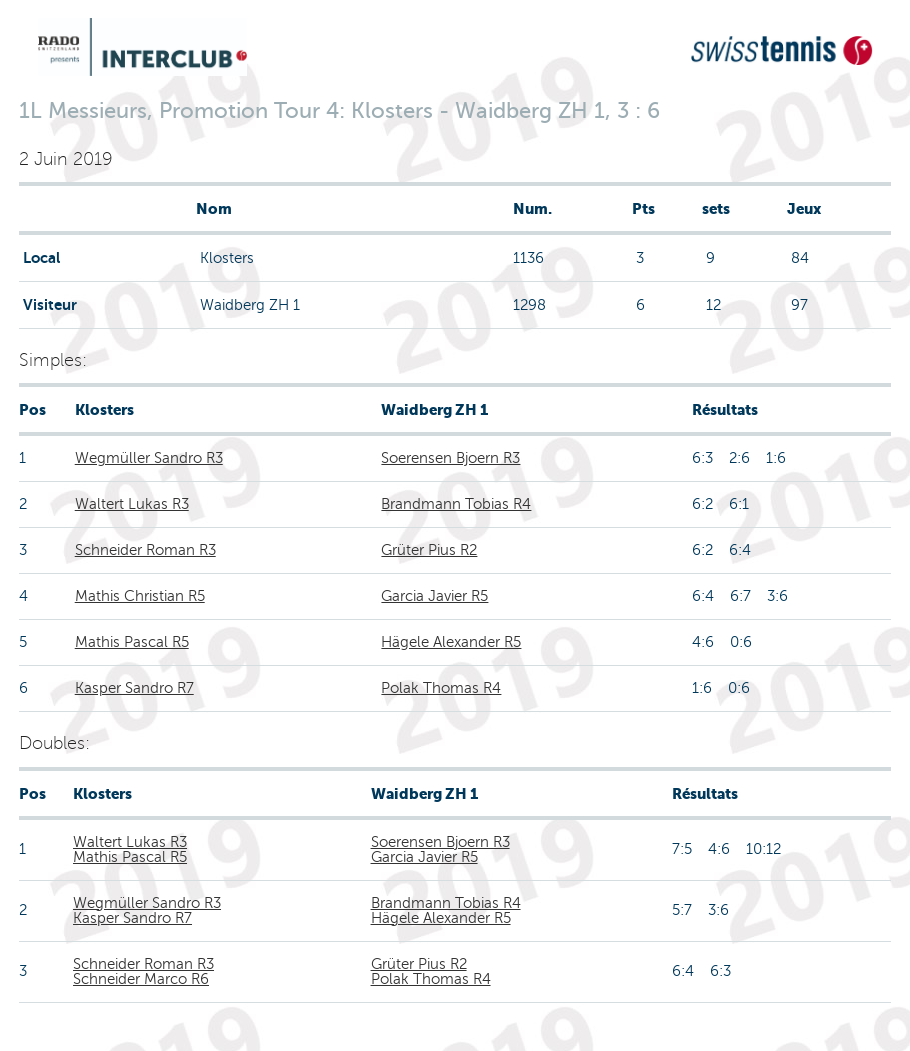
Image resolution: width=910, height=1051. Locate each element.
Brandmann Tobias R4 (456, 504)
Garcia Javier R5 (434, 596)
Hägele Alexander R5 (451, 642)
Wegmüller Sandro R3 (149, 458)
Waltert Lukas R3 (132, 504)
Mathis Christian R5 (140, 596)
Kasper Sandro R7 (134, 688)
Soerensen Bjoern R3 (450, 458)
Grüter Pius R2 (429, 550)
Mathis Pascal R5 (132, 642)
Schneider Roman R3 (145, 550)
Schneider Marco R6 (141, 979)
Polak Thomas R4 (441, 688)
